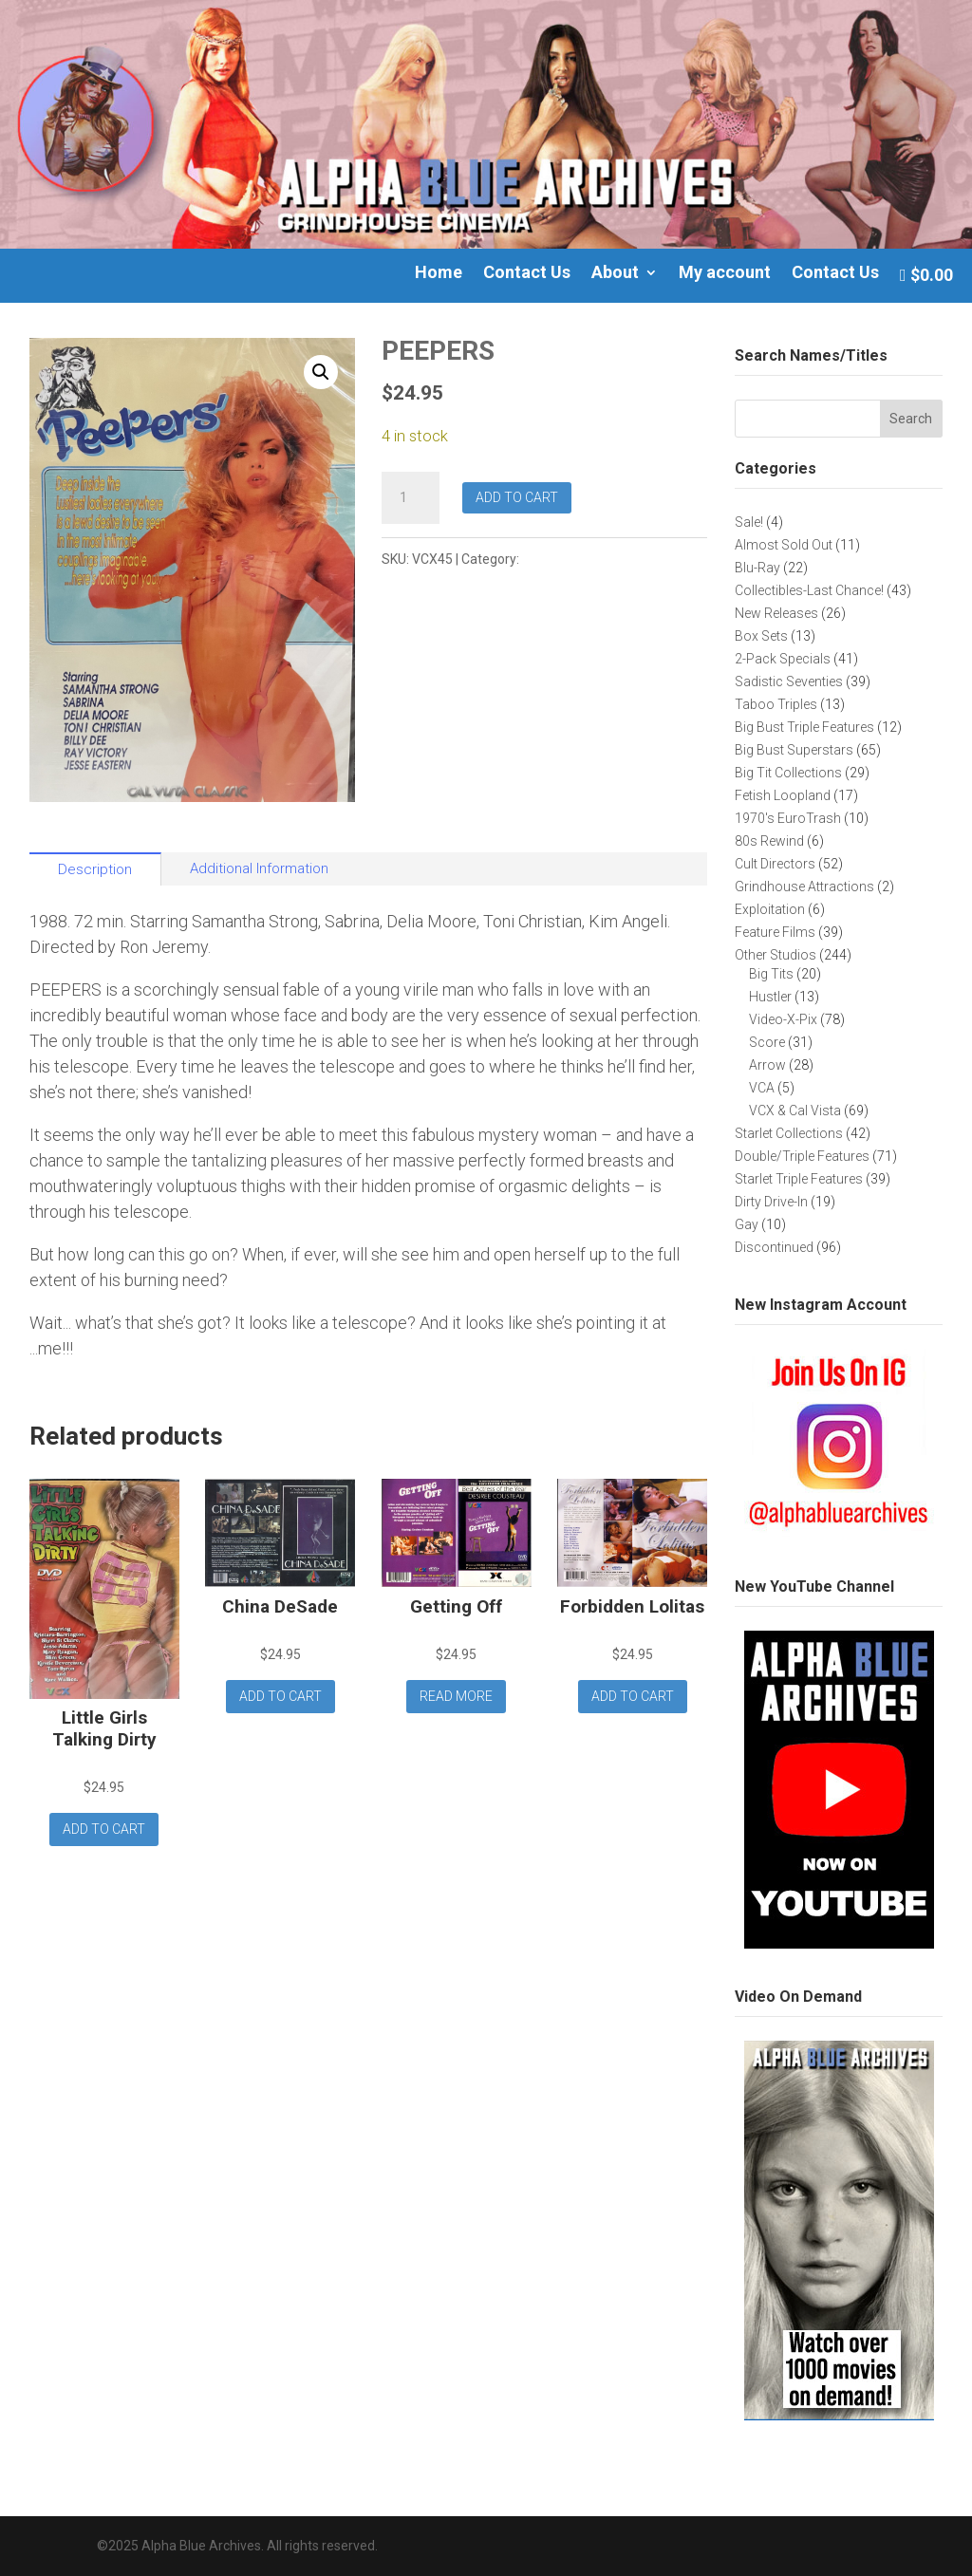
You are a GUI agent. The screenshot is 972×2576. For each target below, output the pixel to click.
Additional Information (259, 868)
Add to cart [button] (104, 1829)
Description (95, 869)
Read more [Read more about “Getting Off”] (456, 1696)
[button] (321, 372)
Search (910, 418)
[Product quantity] (410, 498)
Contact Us (526, 274)
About (615, 274)
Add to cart (517, 497)
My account (725, 274)
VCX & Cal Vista (569, 559)
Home (438, 274)
